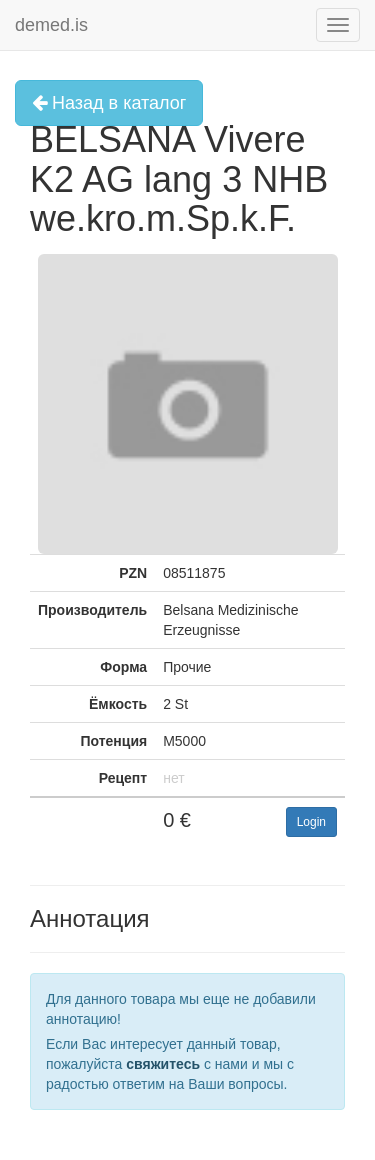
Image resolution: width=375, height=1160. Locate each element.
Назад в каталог (109, 103)
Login (311, 822)
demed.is (51, 25)
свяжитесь (163, 1064)
